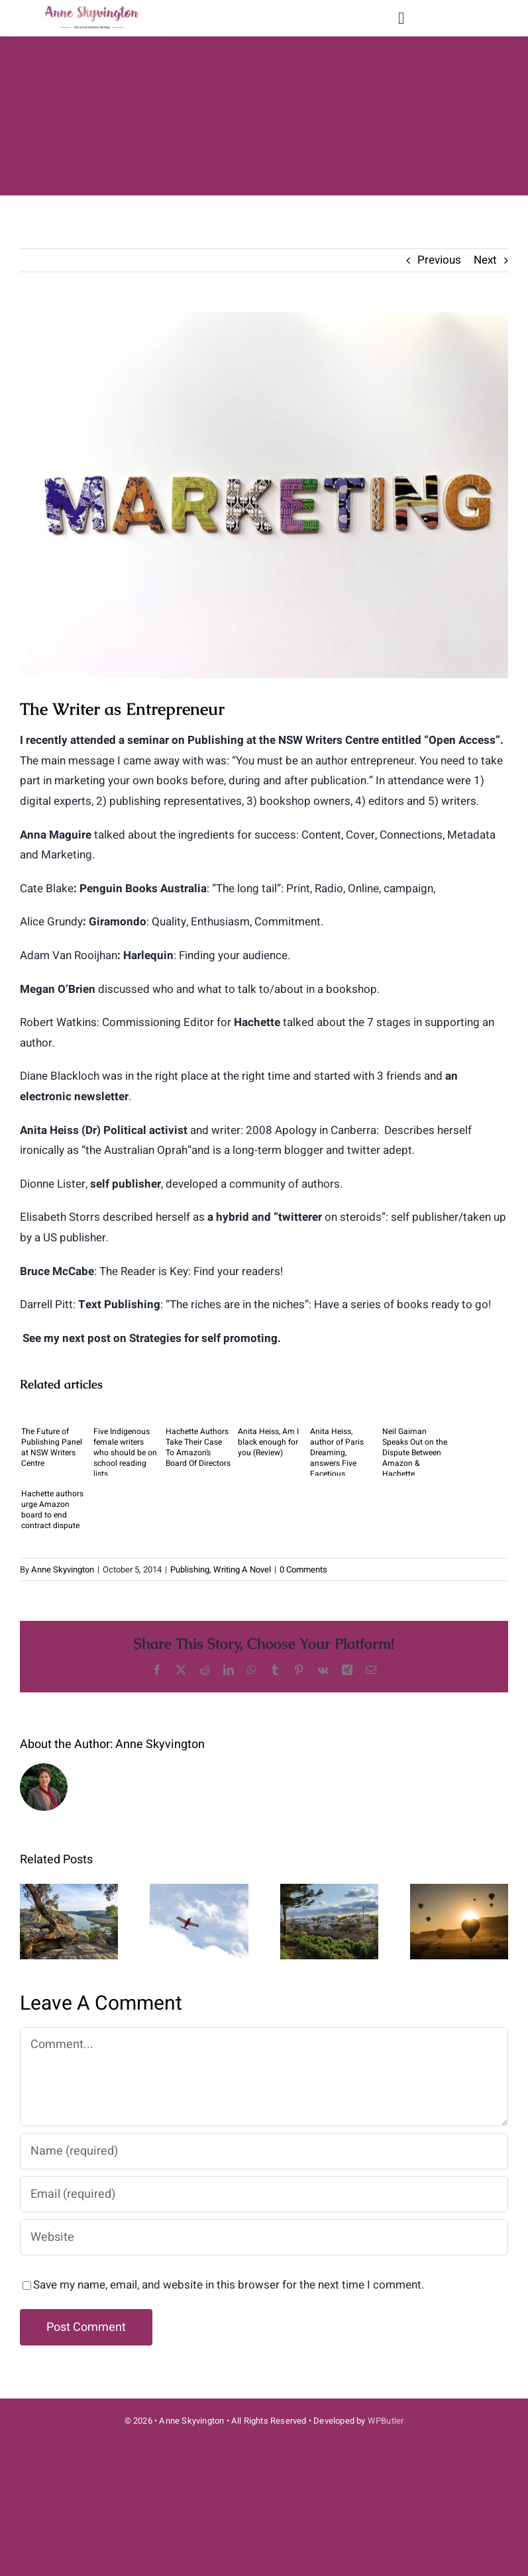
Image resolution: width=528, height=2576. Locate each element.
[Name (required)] (264, 2151)
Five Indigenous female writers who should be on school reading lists (125, 1450)
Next (485, 260)
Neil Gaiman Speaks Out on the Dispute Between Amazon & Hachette (414, 1450)
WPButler (386, 2420)
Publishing (189, 1569)
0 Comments (303, 1569)
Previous (439, 260)
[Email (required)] (264, 2194)
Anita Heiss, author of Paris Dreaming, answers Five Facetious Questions (337, 1450)
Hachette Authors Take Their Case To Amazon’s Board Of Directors (198, 1447)
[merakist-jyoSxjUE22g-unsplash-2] (264, 495)
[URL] (264, 2237)
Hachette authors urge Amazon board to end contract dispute (52, 1509)
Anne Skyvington (62, 1569)
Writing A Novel (242, 1569)
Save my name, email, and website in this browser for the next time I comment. (228, 2285)
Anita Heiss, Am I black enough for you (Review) (268, 1442)
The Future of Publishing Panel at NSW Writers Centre (51, 1447)
